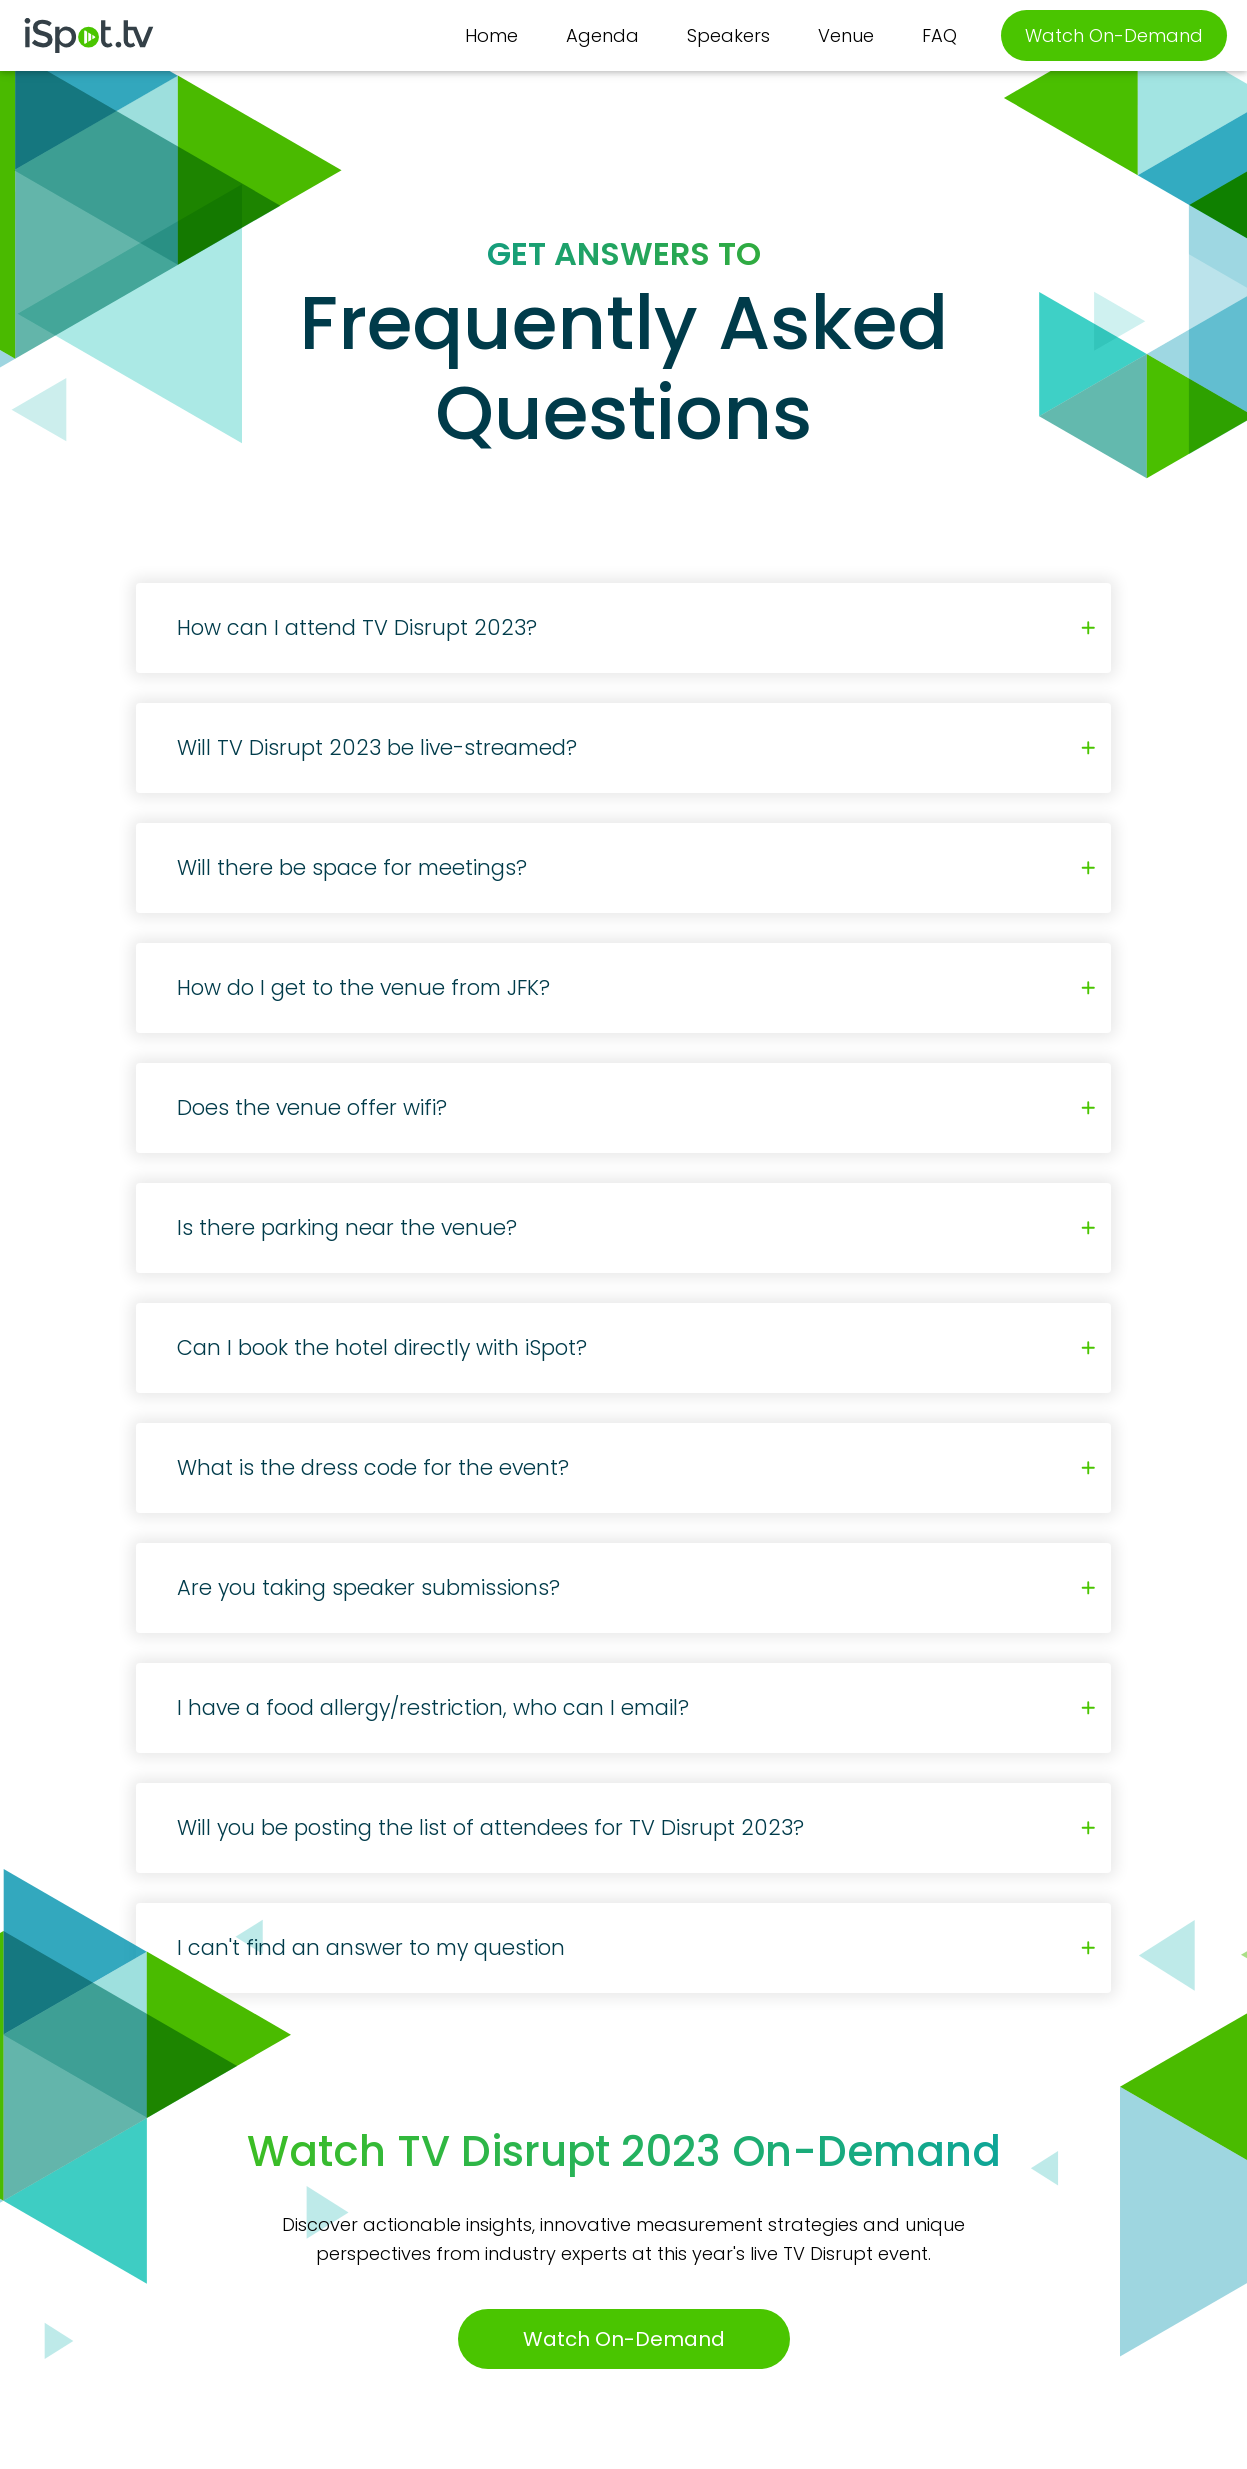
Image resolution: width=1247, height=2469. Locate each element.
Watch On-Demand (1114, 35)
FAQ (939, 35)
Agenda (602, 35)
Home (491, 35)
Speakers (728, 35)
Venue (846, 35)
